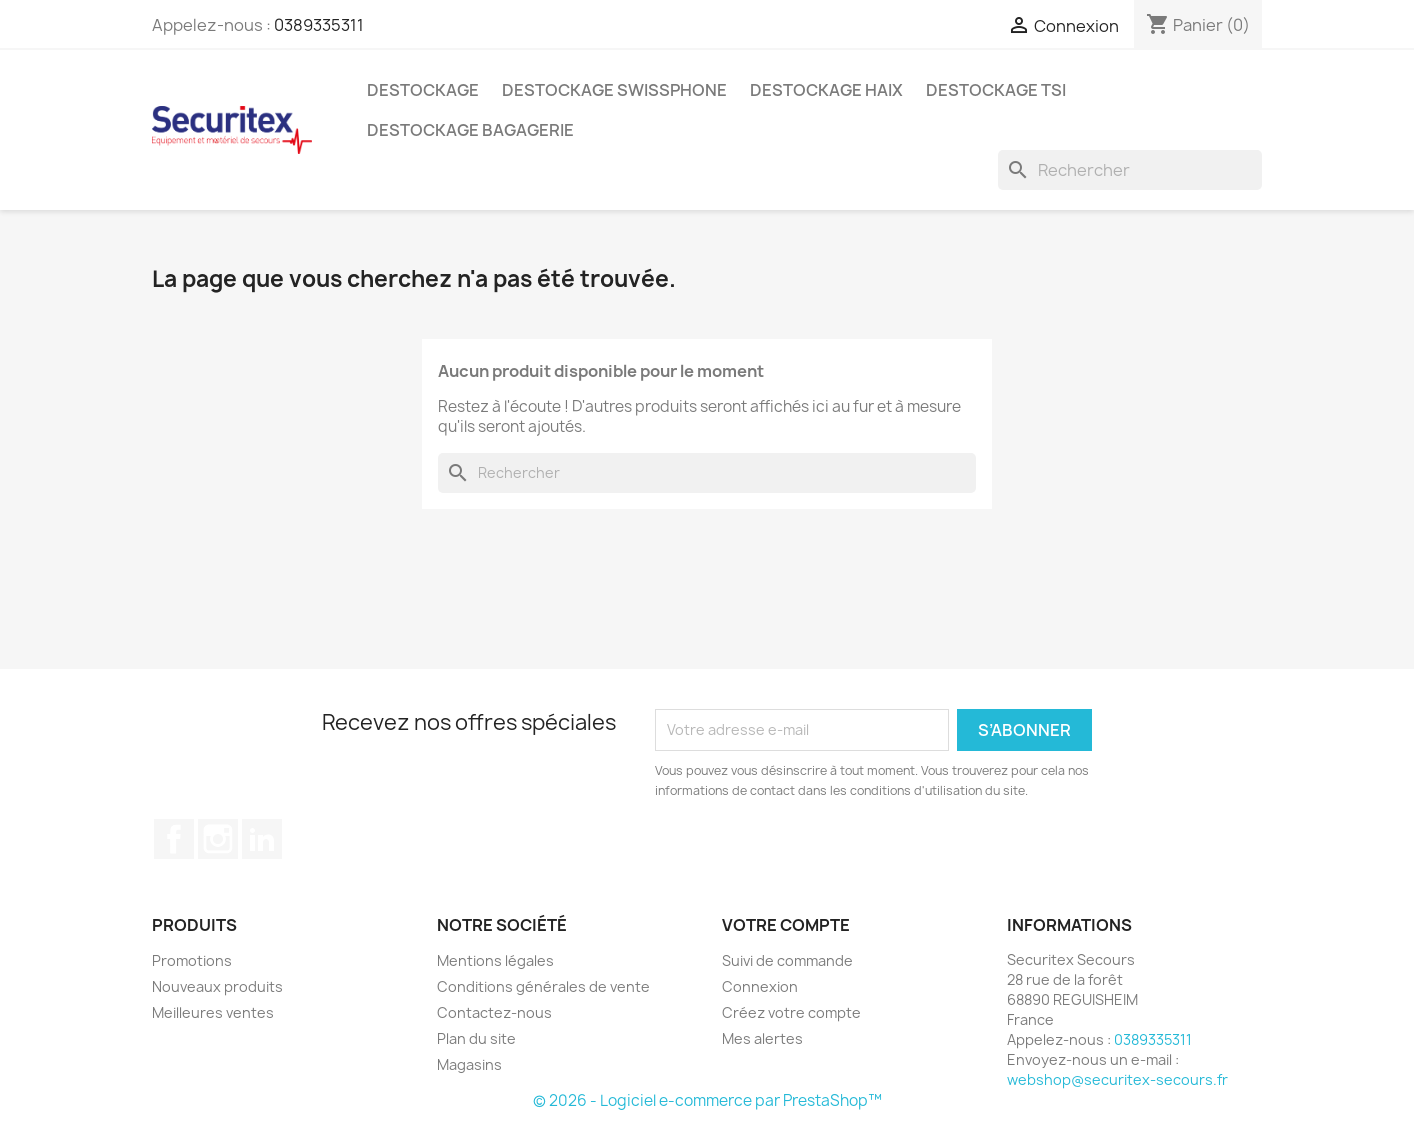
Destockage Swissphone (614, 90)
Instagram (218, 839)
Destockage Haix (826, 90)
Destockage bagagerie (470, 130)
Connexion (760, 986)
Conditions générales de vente (543, 986)
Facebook (174, 839)
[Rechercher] (1130, 170)
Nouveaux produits (217, 986)
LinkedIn (262, 839)
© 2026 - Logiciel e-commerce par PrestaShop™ (707, 1100)
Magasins (469, 1064)
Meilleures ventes (213, 1012)
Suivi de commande (787, 960)
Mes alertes (762, 1038)
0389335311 (319, 25)
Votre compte (786, 925)
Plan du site (476, 1038)
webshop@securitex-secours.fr (1117, 1079)
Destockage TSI (996, 90)
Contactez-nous (494, 1012)
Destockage (423, 90)
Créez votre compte (791, 1012)
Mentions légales (495, 960)
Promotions (192, 960)
